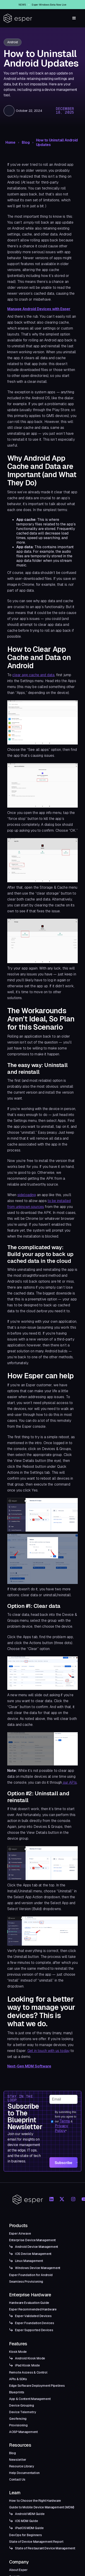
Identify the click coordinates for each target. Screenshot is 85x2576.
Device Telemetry (22, 2412)
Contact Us (17, 2479)
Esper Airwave (20, 2233)
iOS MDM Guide (26, 2521)
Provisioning (18, 2425)
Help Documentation (24, 2473)
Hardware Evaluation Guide (29, 2303)
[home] (18, 18)
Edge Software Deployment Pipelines (37, 2386)
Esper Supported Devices (34, 2330)
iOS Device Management (33, 2254)
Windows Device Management (37, 2268)
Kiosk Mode (18, 2352)
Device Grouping (21, 2405)
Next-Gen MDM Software (29, 2066)
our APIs (69, 1782)
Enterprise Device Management (32, 2240)
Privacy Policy (61, 2128)
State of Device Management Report (36, 2542)
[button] (74, 18)
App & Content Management (30, 2399)
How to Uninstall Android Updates (57, 142)
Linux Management (29, 2261)
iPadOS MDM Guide (29, 2528)
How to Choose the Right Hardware (35, 2501)
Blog (26, 142)
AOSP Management (23, 2432)
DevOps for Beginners (25, 2535)
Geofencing (18, 2419)
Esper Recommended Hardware (33, 2309)
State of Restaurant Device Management (45, 2548)
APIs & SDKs (18, 2379)
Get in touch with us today (48, 2050)
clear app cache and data (33, 675)
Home (10, 142)
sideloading (26, 1194)
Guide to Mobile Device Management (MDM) (41, 2507)
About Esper (18, 2570)
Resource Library (21, 2466)
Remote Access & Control (28, 2372)
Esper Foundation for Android (31, 2275)
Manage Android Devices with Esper (38, 309)
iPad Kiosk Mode (27, 2365)
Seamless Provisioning (26, 2281)
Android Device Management (36, 2247)
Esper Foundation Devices (34, 2323)
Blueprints (16, 2392)
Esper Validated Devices (33, 2316)
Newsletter (17, 2460)
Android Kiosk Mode (30, 2358)
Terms (65, 2121)
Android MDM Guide (29, 2514)
